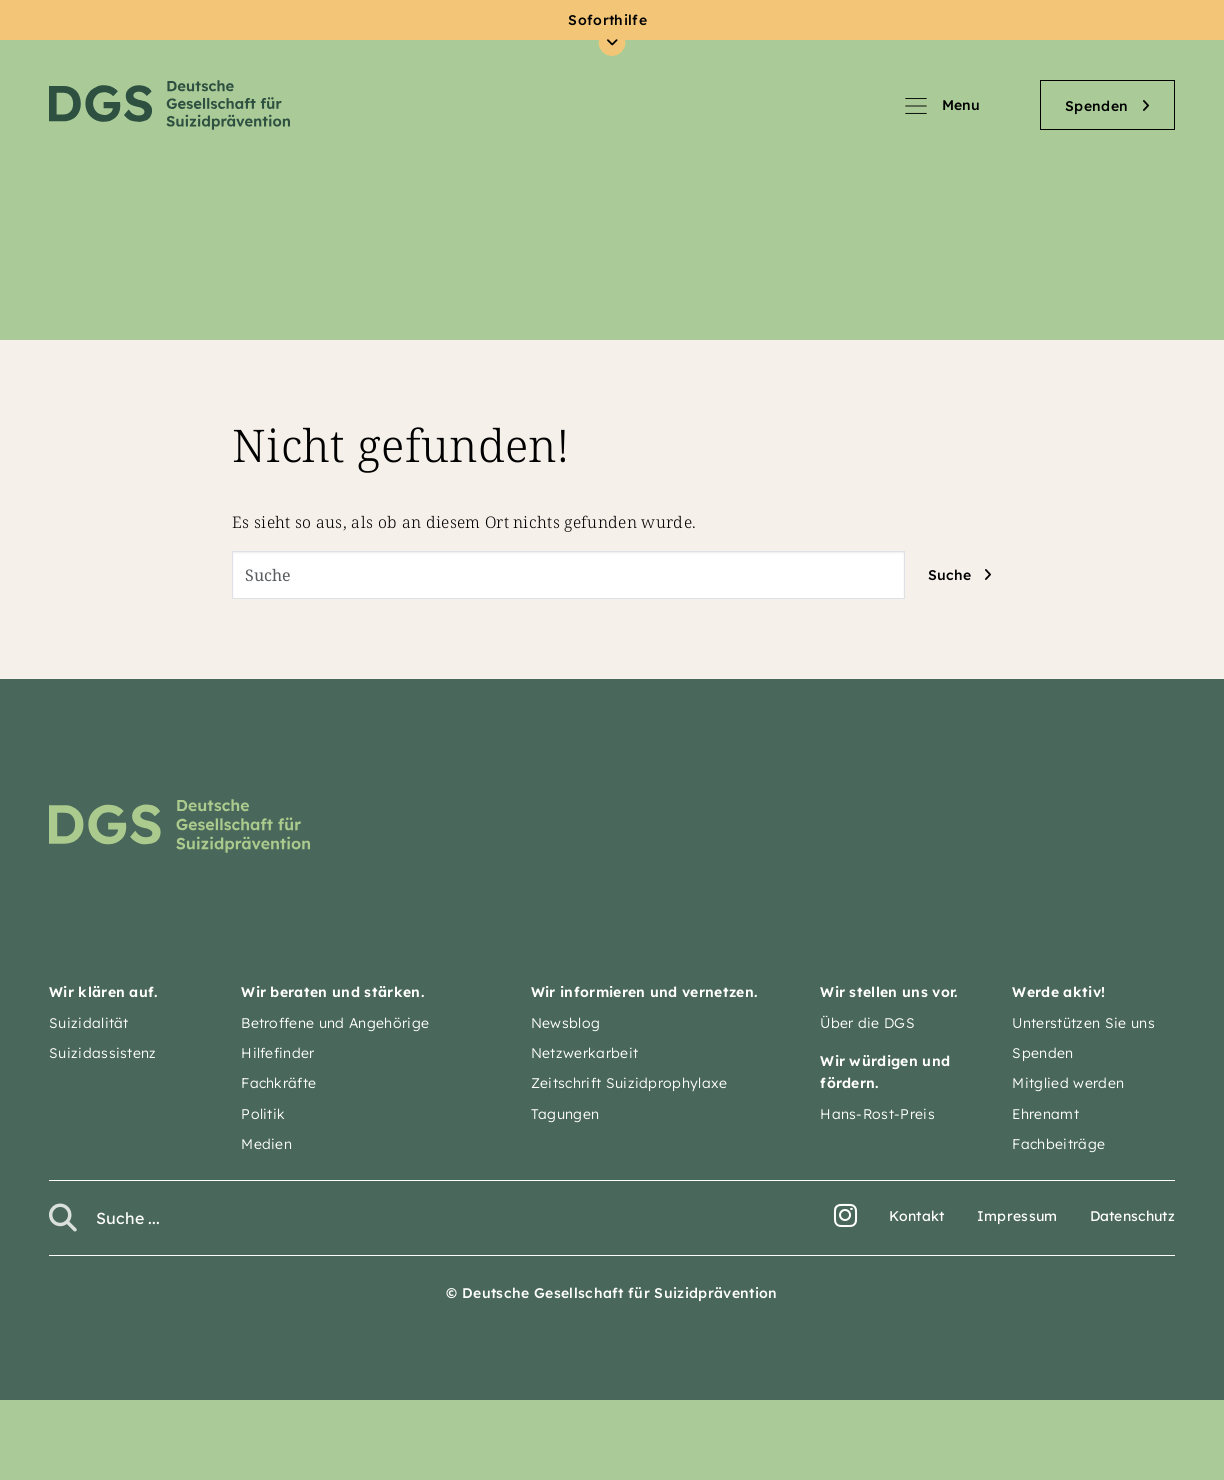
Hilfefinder (278, 1053)
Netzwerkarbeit (584, 1053)
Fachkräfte (278, 1083)
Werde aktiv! (1058, 992)
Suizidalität (89, 1023)
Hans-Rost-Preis (877, 1114)
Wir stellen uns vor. (888, 992)
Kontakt (916, 1216)
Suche (949, 575)
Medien (266, 1144)
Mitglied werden (1068, 1083)
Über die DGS (867, 1023)
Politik (263, 1114)
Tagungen (565, 1114)
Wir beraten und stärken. (332, 992)
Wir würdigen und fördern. (885, 1072)
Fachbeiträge (1058, 1144)
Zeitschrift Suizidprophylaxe (629, 1083)
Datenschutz (1133, 1216)
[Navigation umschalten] (971, 105)
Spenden (1042, 1053)
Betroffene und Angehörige (335, 1023)
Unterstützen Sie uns (1083, 1023)
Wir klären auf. (103, 992)
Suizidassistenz (103, 1053)
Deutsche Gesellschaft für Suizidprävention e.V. (169, 105)
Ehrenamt (1045, 1114)
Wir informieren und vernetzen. (644, 992)
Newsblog (566, 1023)
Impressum (1017, 1216)
